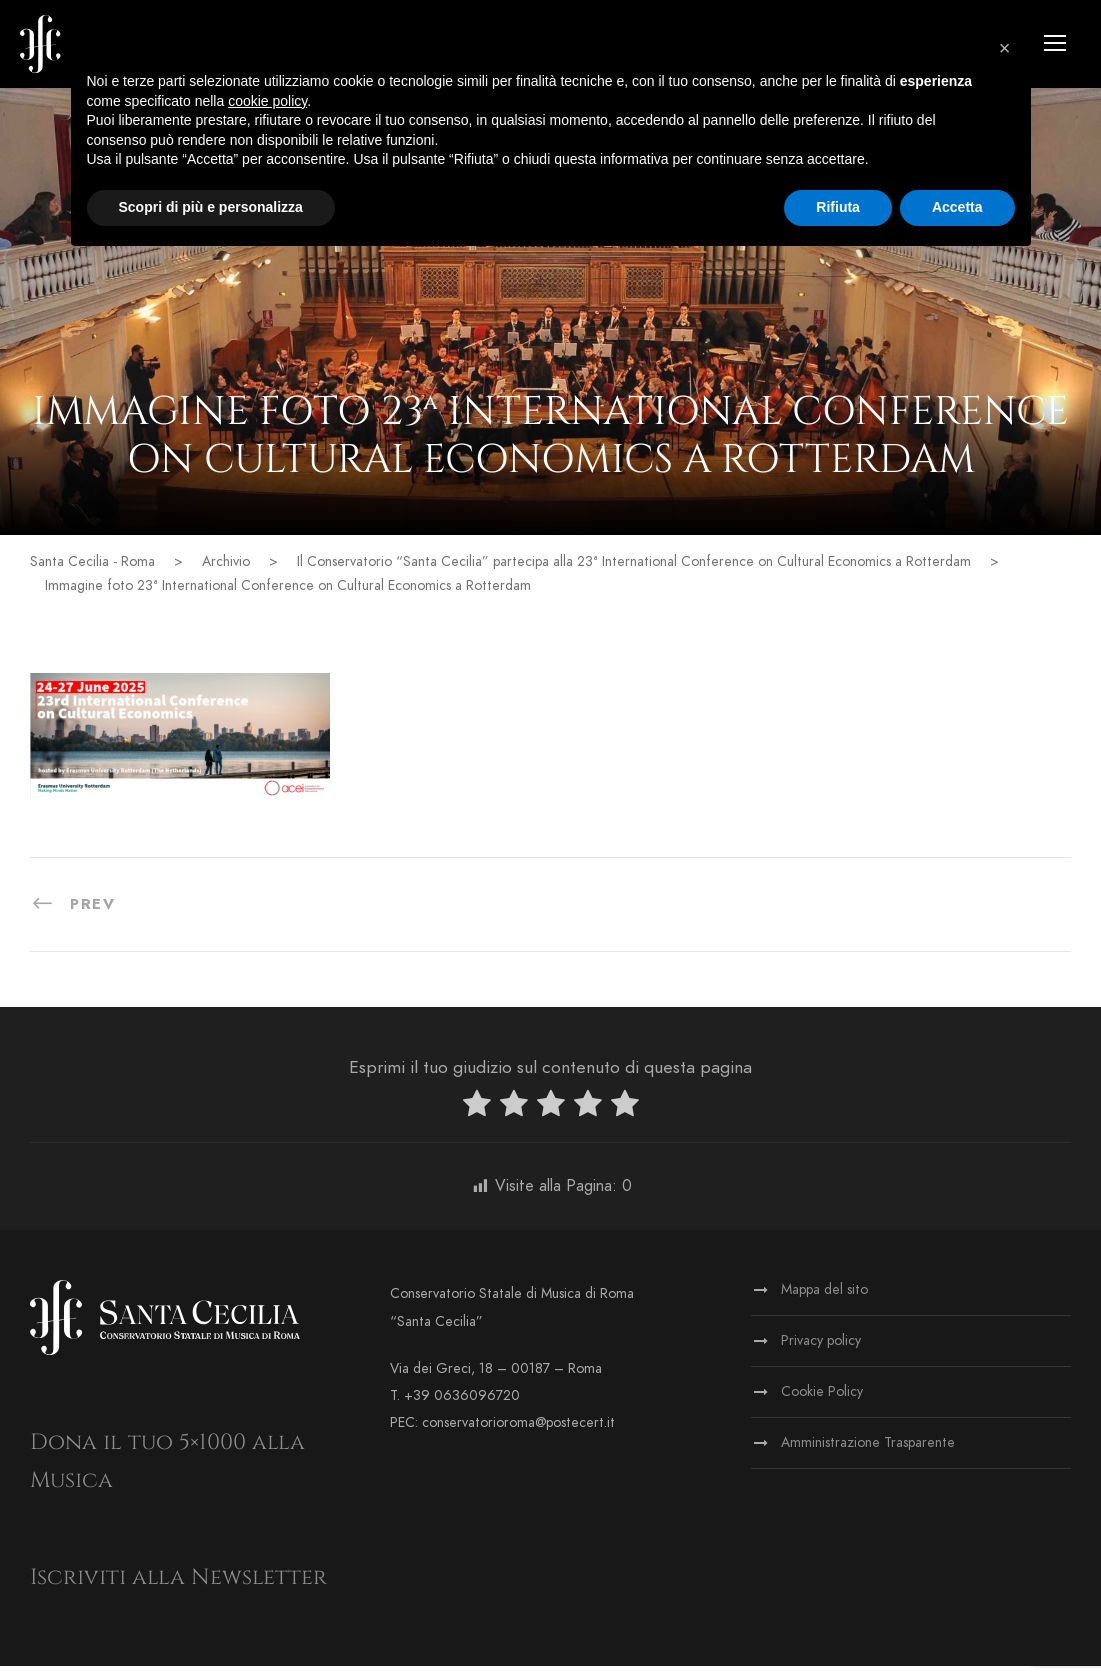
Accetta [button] (957, 207)
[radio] (477, 1118)
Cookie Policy (822, 1403)
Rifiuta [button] (838, 207)
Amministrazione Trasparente (868, 1454)
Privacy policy (821, 1352)
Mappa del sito (824, 1301)
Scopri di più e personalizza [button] (211, 207)
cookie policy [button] (267, 101)
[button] (1005, 48)
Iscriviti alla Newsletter (178, 1588)
